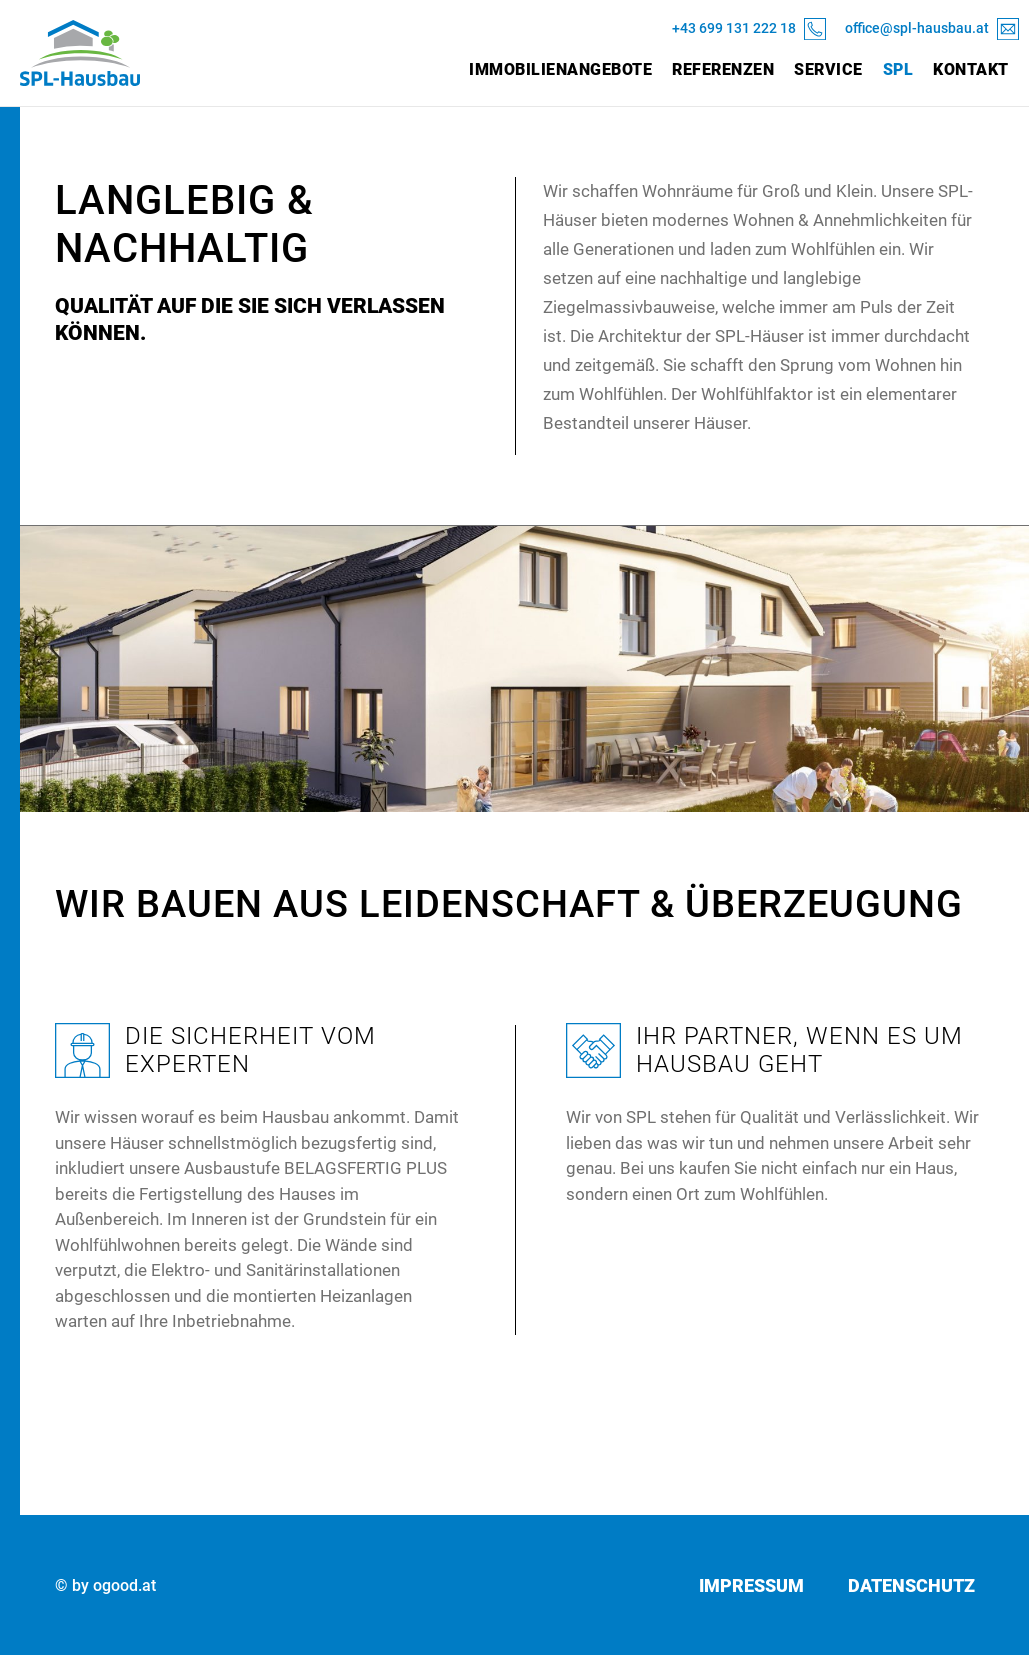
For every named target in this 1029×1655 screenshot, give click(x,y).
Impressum (751, 1585)
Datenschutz (911, 1585)
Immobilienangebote (560, 69)
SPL (898, 69)
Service (828, 69)
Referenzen (723, 69)
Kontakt (971, 69)
